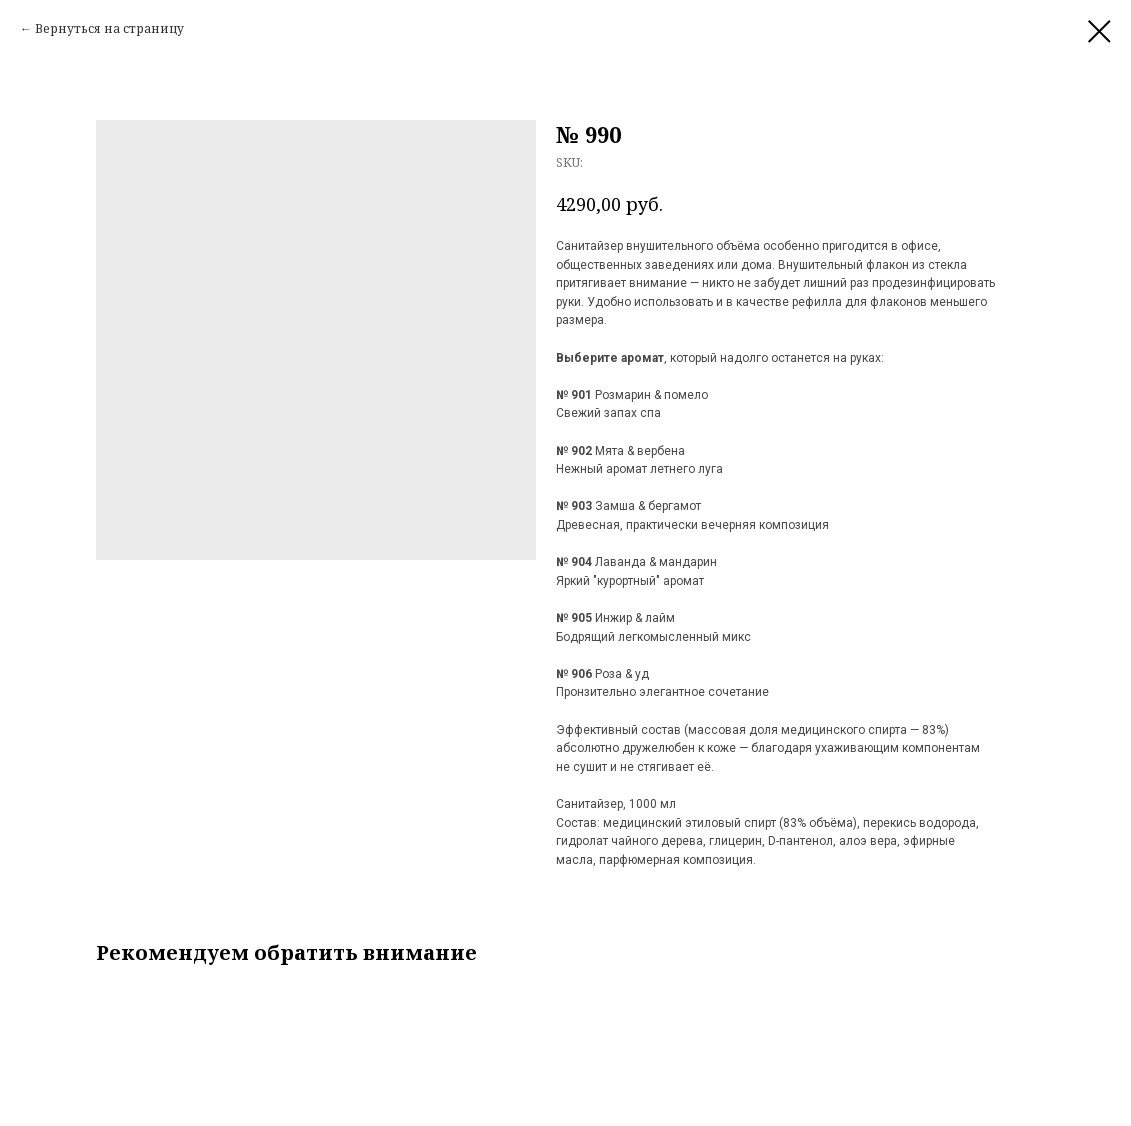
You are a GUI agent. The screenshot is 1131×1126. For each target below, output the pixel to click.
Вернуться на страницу (109, 28)
